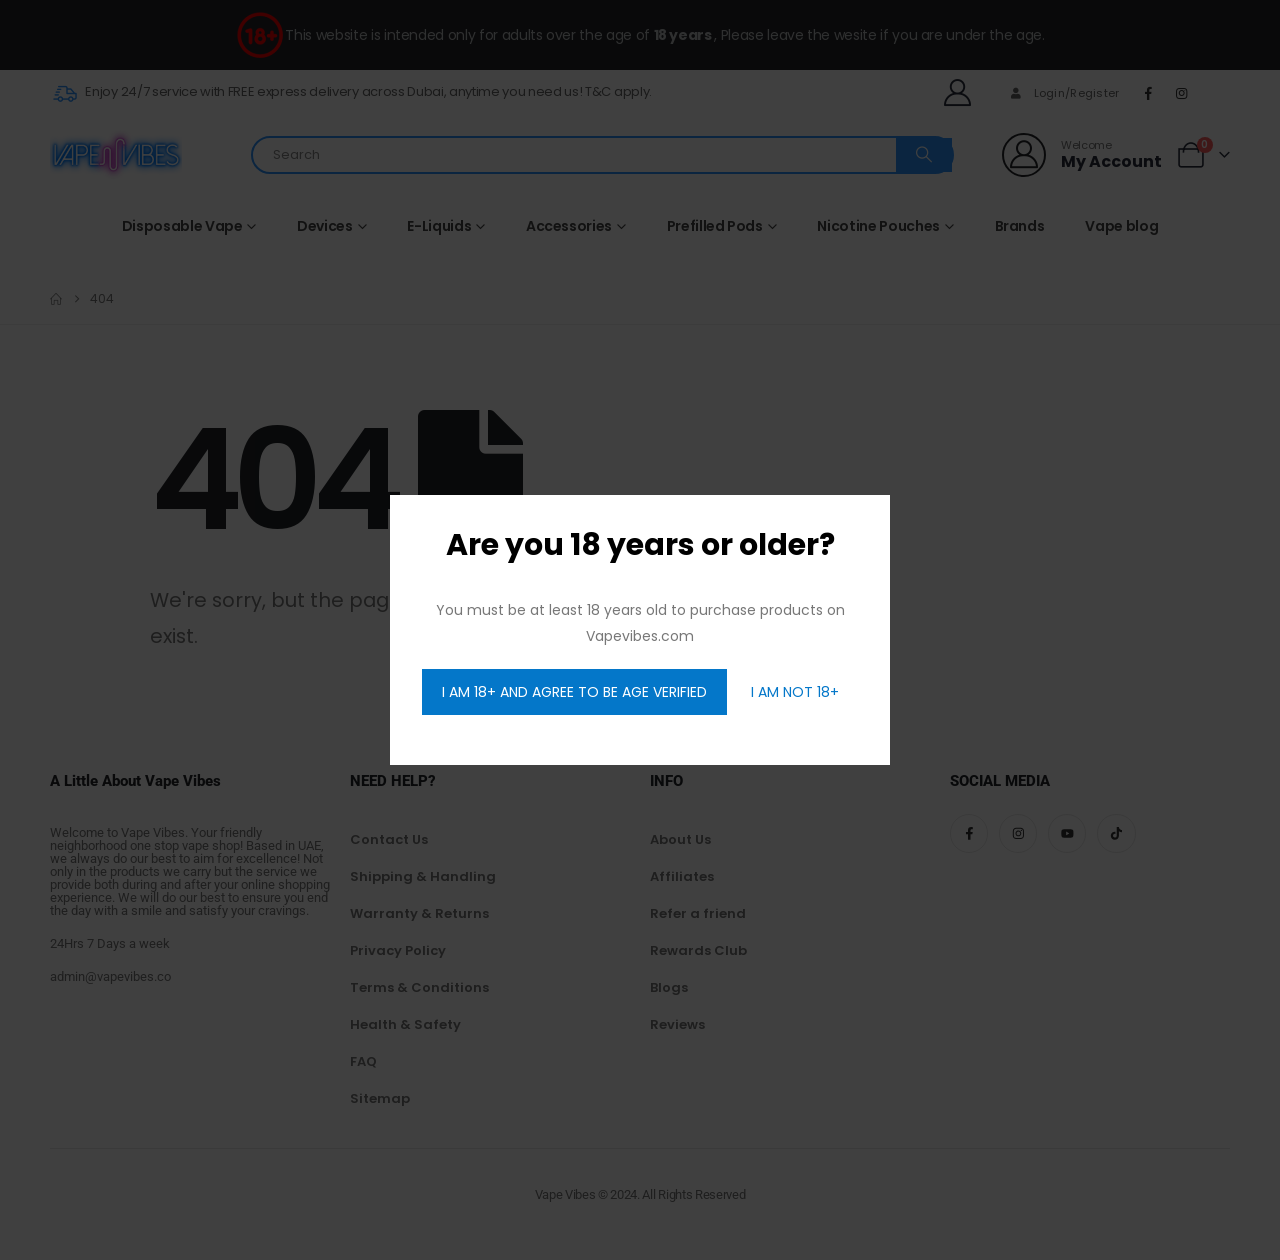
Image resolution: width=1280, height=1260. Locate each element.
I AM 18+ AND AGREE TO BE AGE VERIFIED (574, 692)
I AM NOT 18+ (795, 692)
